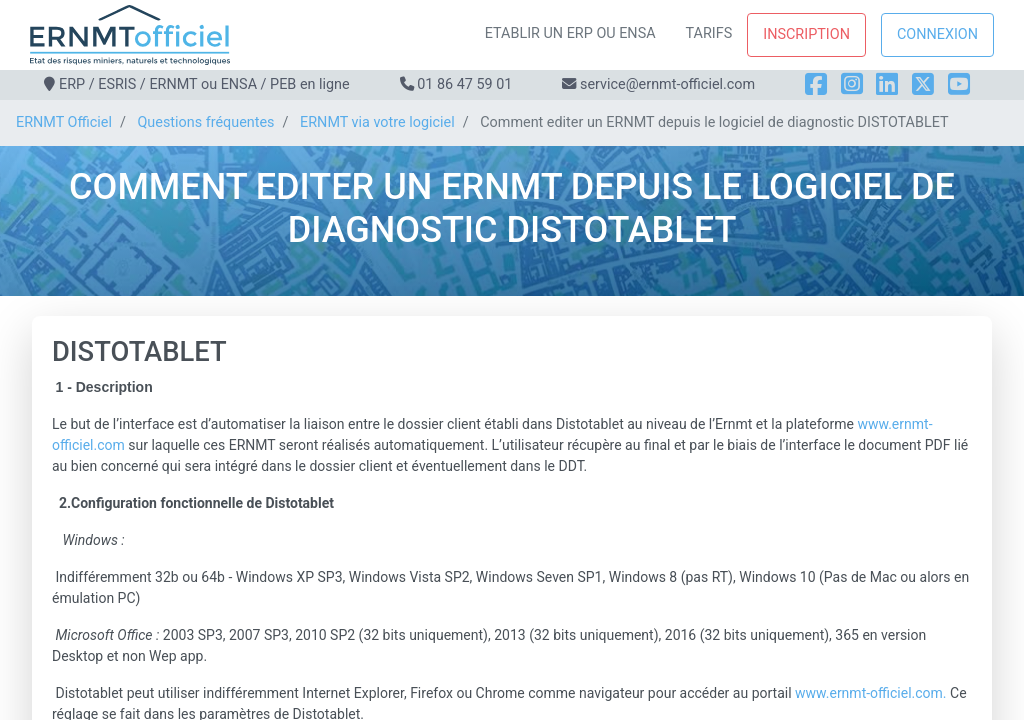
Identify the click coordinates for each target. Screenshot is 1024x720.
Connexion (937, 34)
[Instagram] (852, 84)
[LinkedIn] (887, 84)
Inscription (806, 34)
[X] (923, 84)
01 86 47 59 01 (464, 84)
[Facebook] (816, 84)
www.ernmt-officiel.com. (871, 693)
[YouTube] (959, 84)
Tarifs (709, 33)
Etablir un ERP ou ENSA (570, 33)
